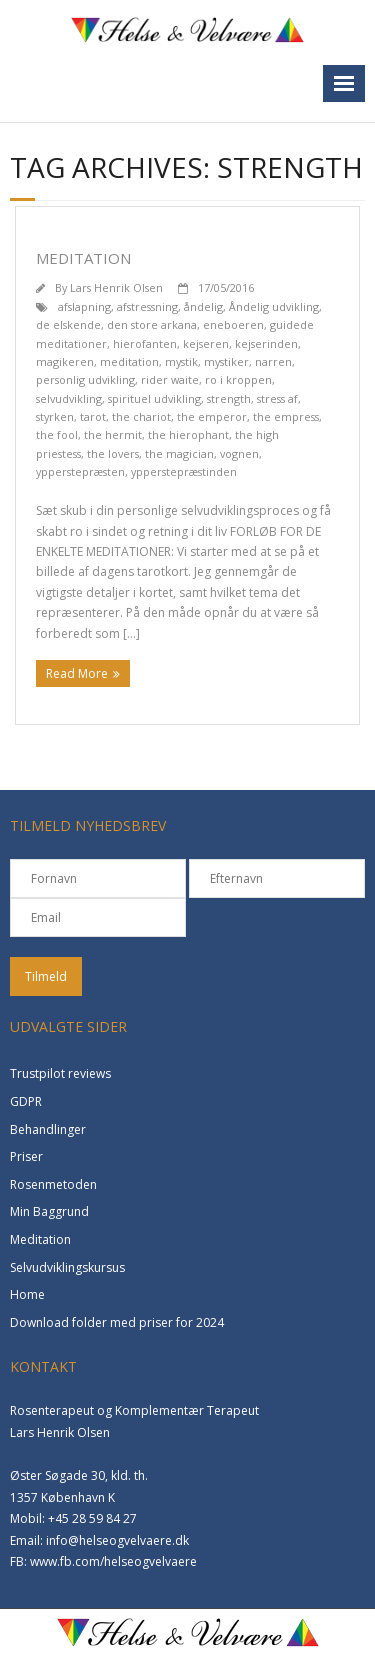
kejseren (206, 343)
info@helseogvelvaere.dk (117, 1540)
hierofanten (145, 343)
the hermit (113, 434)
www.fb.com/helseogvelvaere (113, 1561)
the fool (57, 434)
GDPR (26, 1101)
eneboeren (233, 324)
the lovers (113, 453)
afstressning (147, 306)
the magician (179, 453)
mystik (181, 361)
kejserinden (266, 343)
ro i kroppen (238, 379)
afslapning (84, 306)
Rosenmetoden (53, 1184)
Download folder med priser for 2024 (117, 1322)
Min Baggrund (49, 1211)
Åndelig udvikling (274, 306)
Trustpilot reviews (60, 1073)
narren (273, 361)
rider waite (170, 379)
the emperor (212, 416)
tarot (93, 416)
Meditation (83, 258)
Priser (26, 1156)
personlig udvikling (85, 379)
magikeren (65, 361)
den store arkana (152, 324)
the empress (286, 416)
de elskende (68, 324)
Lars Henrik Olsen (116, 287)
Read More (77, 673)
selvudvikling (69, 398)
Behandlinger (48, 1129)
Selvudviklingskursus (67, 1267)
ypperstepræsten (80, 471)
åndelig (203, 306)
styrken (55, 416)
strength (229, 398)
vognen (239, 453)
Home (27, 1294)
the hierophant (188, 434)
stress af (277, 398)
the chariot (141, 416)
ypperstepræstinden (184, 471)
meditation (129, 361)
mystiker (226, 361)
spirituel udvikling (154, 398)
